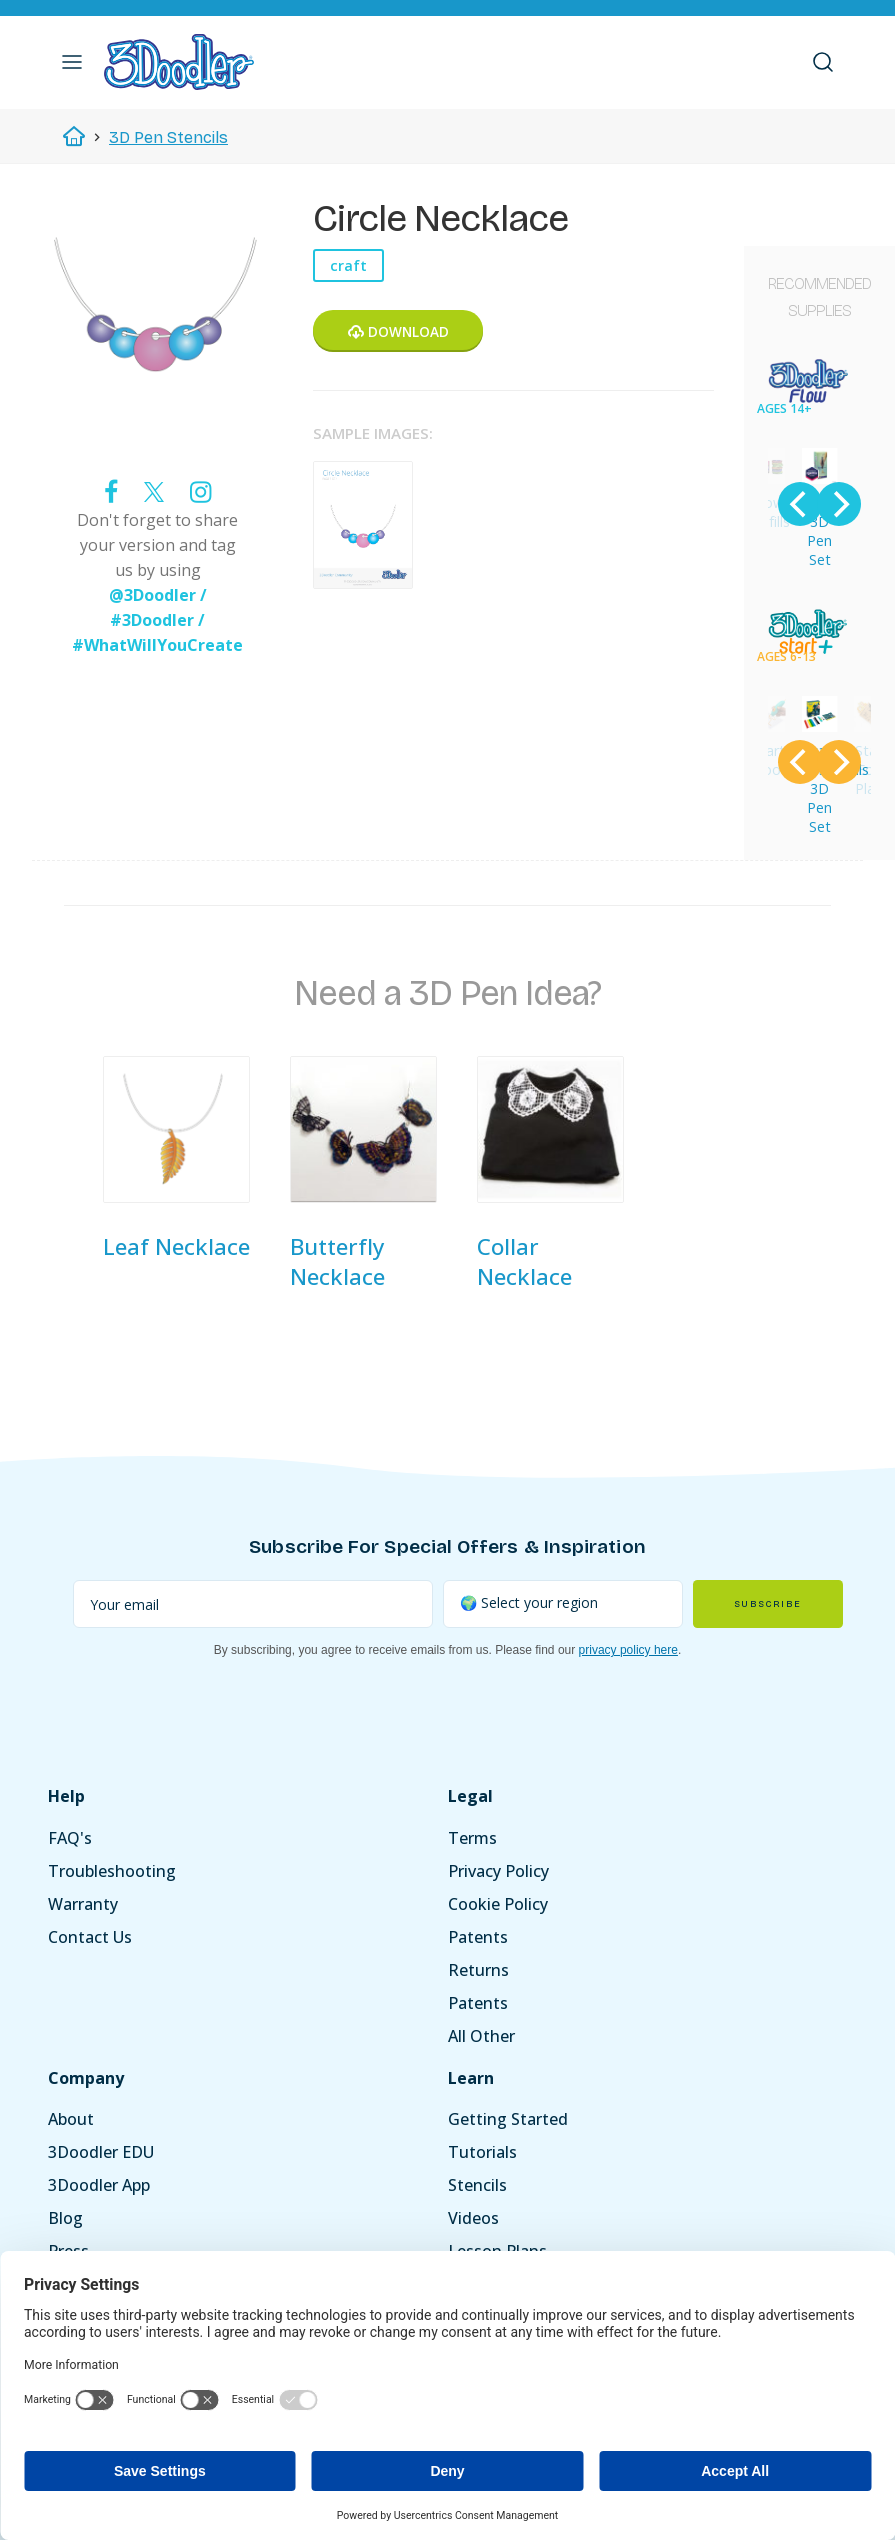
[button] (72, 62)
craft (348, 265)
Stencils (477, 2185)
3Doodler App (99, 2185)
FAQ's (70, 1838)
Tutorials (482, 2152)
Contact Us (90, 1937)
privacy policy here (628, 1650)
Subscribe (767, 1604)
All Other (481, 2036)
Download (398, 331)
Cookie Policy (498, 1904)
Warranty (83, 1904)
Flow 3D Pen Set (819, 531)
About (71, 2119)
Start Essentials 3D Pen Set (825, 788)
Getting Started (508, 2119)
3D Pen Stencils (168, 137)
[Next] (839, 504)
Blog (65, 2218)
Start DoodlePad (773, 760)
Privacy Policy (498, 1871)
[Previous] (800, 504)
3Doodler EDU (101, 2152)
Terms (472, 1838)
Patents (478, 1937)
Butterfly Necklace (337, 1261)
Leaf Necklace (176, 1246)
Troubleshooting (112, 1871)
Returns (478, 1970)
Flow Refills (771, 512)
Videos (473, 2218)
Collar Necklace (524, 1261)
